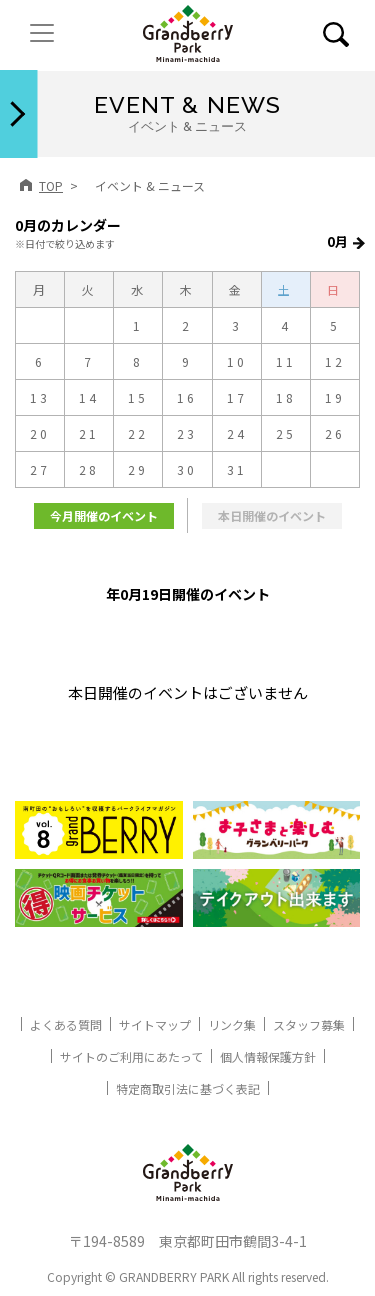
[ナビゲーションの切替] (42, 33)
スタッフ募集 (309, 1024)
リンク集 (232, 1024)
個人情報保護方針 (268, 1056)
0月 (337, 241)
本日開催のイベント (272, 515)
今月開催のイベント (104, 515)
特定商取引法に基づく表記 (188, 1088)
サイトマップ (155, 1024)
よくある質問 (66, 1024)
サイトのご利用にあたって (131, 1056)
